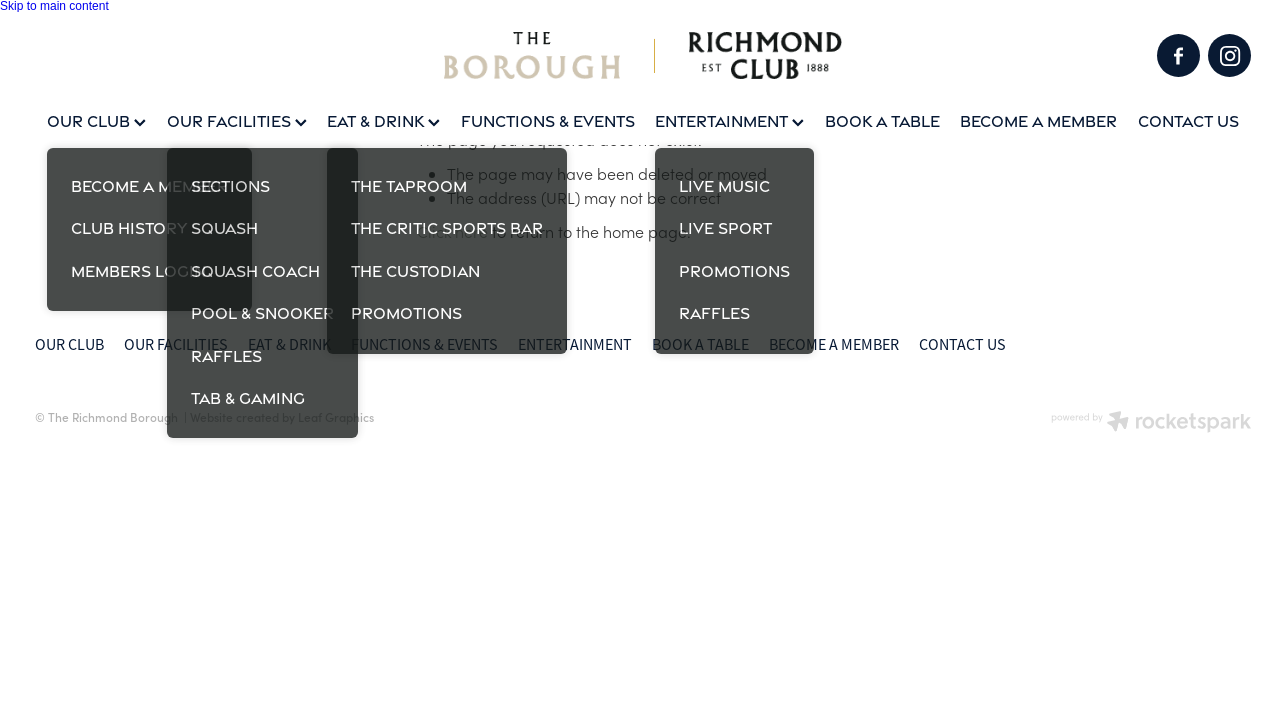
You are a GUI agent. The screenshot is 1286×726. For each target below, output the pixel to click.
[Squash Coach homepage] (643, 55)
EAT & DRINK (383, 121)
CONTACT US (1188, 121)
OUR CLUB (96, 121)
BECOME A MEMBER (1038, 121)
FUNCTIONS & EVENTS (548, 121)
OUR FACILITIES (237, 121)
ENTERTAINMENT (729, 121)
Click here (452, 231)
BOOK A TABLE (882, 121)
